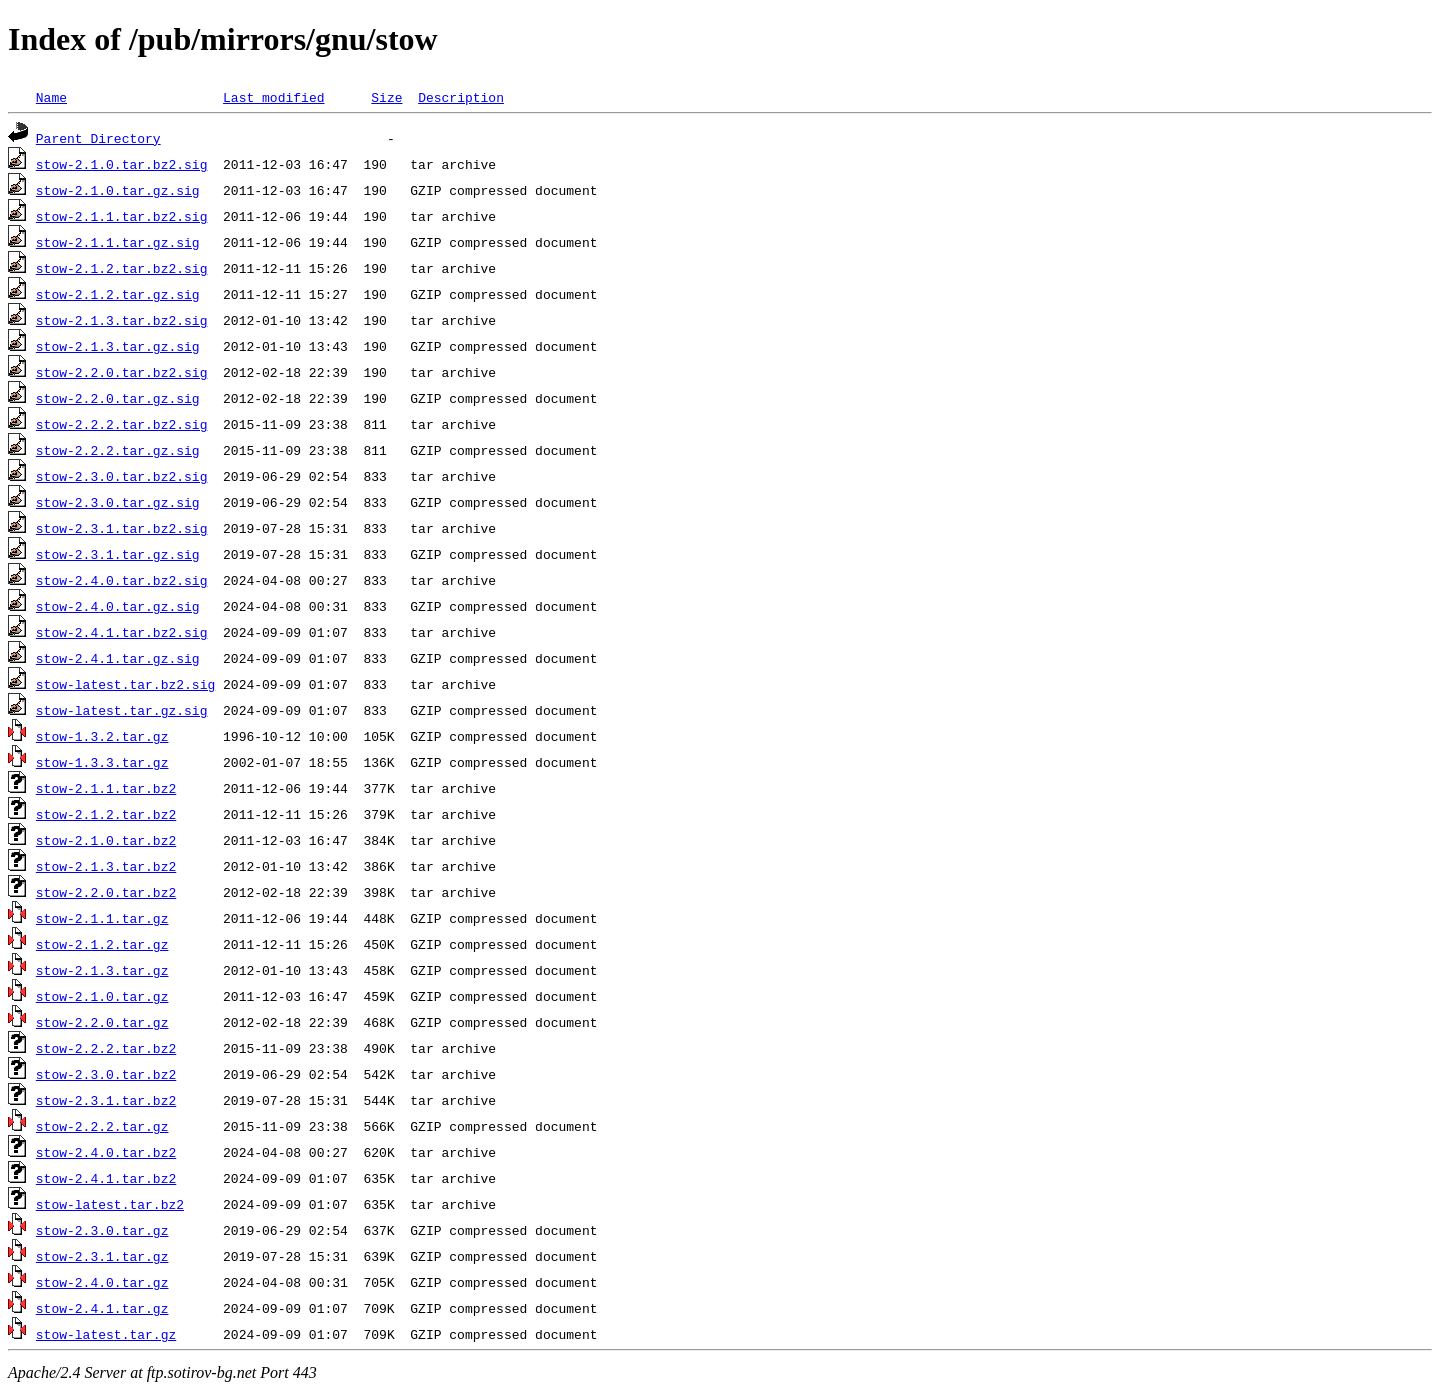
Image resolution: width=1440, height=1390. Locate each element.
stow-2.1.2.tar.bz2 (106, 814)
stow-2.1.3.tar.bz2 (106, 866)
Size (386, 97)
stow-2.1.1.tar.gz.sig (118, 242)
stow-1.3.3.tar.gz (102, 762)
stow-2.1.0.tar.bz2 (106, 840)
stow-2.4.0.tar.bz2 (106, 1152)
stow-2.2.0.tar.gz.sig (118, 398)
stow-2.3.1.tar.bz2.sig (122, 528)
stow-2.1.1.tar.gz (102, 918)
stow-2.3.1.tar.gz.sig (118, 554)
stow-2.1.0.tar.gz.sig (118, 190)
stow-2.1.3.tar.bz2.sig (122, 320)
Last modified (273, 97)
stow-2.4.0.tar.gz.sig (118, 606)
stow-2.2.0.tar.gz (102, 1022)
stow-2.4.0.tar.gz (102, 1282)
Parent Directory (98, 138)
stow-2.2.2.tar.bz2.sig (122, 424)
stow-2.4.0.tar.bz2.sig (122, 580)
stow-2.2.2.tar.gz (102, 1126)
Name (51, 97)
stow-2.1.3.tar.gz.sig (118, 346)
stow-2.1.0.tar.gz (102, 996)
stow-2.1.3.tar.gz (102, 970)
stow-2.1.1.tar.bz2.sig (122, 216)
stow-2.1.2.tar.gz (102, 944)
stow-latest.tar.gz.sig (122, 710)
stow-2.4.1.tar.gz (102, 1308)
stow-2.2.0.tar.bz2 (106, 892)
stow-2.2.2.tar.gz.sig (118, 450)
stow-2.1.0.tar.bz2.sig (122, 164)
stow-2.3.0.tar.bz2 (106, 1074)
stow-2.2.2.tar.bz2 (106, 1048)
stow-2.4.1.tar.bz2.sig (122, 632)
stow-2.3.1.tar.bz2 (106, 1100)
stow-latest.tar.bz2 (110, 1204)
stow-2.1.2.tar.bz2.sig (122, 268)
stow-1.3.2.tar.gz (102, 736)
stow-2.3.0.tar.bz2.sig (122, 476)
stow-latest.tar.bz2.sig (125, 684)
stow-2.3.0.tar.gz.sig (118, 502)
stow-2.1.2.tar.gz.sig (118, 294)
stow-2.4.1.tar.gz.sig (118, 658)
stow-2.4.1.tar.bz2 (106, 1178)
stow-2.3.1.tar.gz (102, 1256)
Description (461, 97)
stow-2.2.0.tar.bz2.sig (122, 372)
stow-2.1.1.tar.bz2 (106, 788)
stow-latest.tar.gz (106, 1334)
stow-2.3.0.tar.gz (102, 1230)
